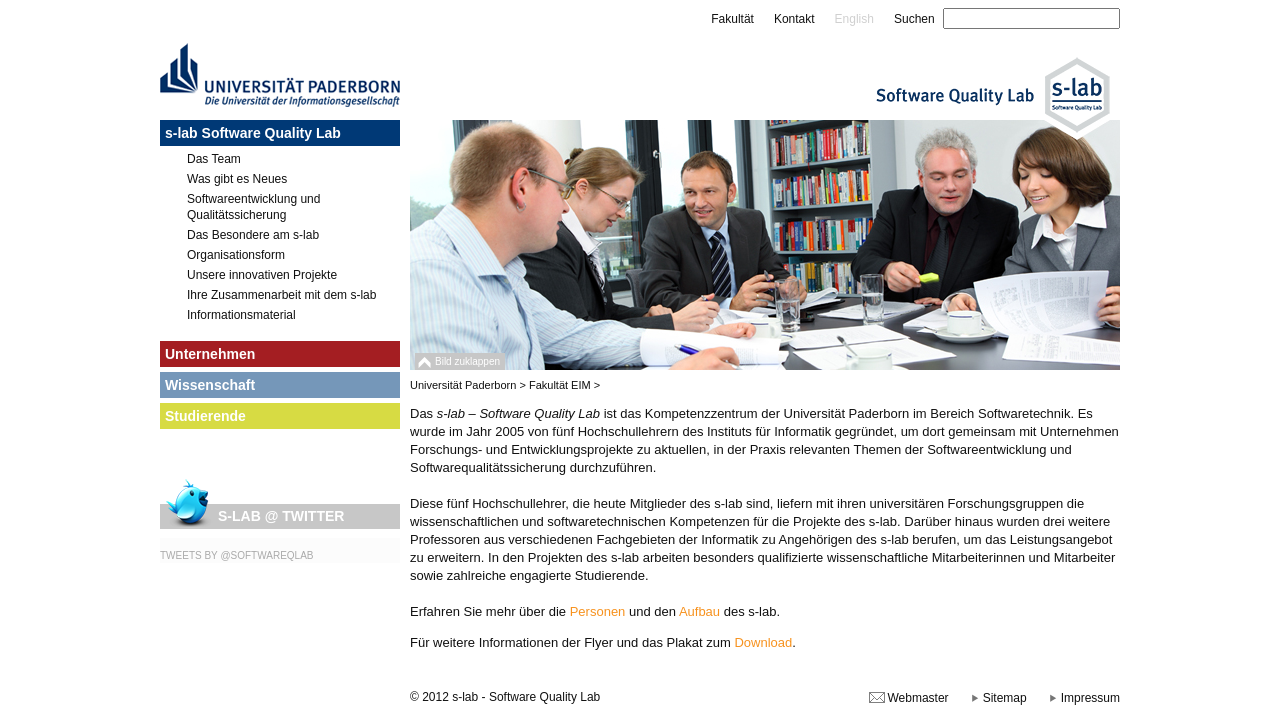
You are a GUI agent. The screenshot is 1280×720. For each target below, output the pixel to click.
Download (763, 642)
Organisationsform (236, 255)
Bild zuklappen (467, 361)
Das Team (214, 159)
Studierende (205, 416)
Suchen (914, 19)
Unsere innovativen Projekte (262, 275)
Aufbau (699, 611)
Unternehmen (210, 354)
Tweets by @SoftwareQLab (237, 555)
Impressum (1090, 698)
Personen (598, 611)
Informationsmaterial (241, 315)
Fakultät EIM (560, 385)
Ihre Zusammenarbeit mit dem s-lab (281, 295)
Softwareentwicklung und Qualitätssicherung (253, 207)
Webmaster (917, 698)
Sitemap (1005, 698)
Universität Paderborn (463, 385)
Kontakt (794, 19)
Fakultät (732, 19)
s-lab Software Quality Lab (253, 133)
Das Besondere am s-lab (253, 235)
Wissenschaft (210, 385)
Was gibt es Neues (237, 179)
